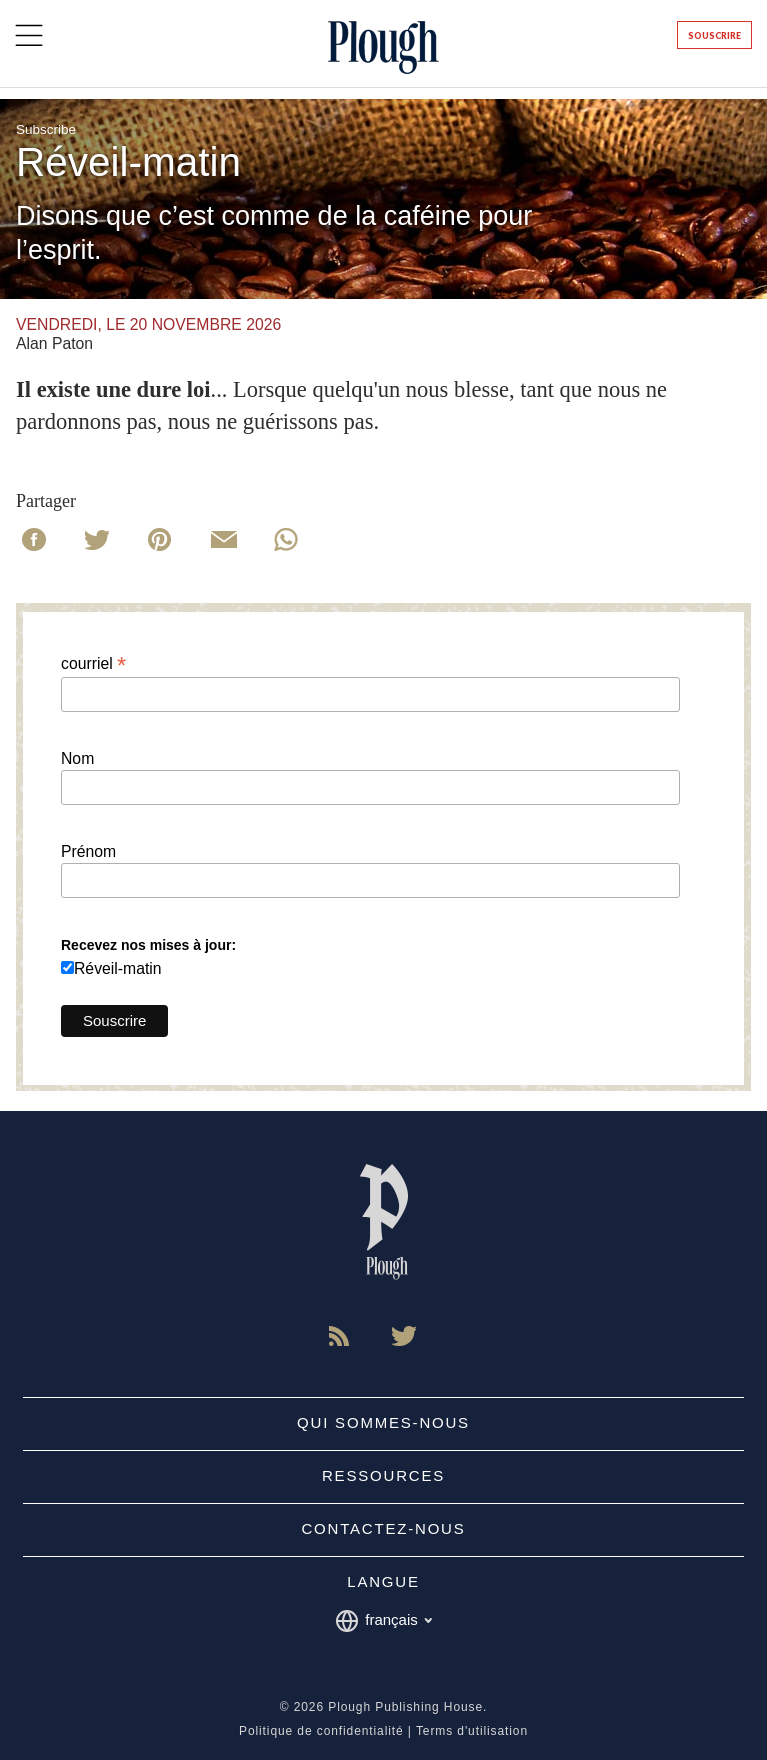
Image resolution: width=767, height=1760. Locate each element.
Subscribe (46, 129)
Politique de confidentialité (321, 1731)
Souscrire (714, 35)
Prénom (88, 852)
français (383, 1621)
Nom (77, 759)
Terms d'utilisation (472, 1731)
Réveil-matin (118, 968)
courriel (93, 663)
